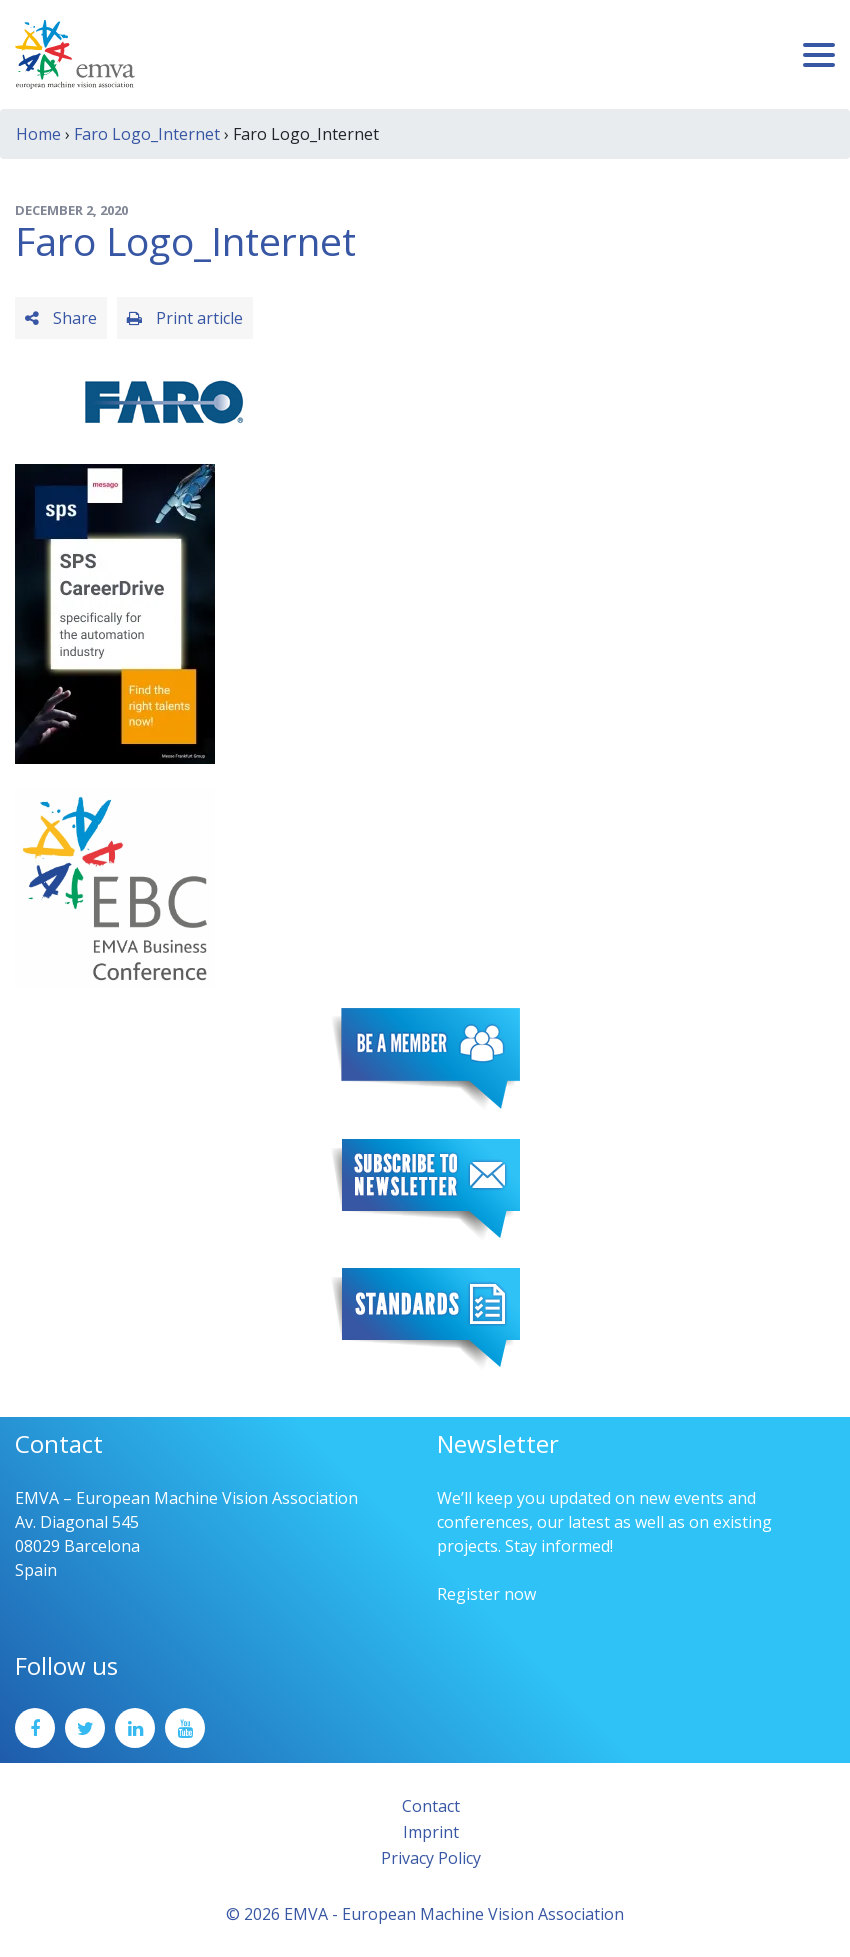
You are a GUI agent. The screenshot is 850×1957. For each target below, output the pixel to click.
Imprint (431, 1832)
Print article (185, 318)
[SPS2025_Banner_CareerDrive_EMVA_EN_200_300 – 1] (115, 612)
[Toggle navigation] (819, 55)
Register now (486, 1594)
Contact (431, 1806)
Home (38, 134)
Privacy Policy (431, 1858)
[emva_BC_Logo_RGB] (115, 886)
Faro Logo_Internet (147, 134)
